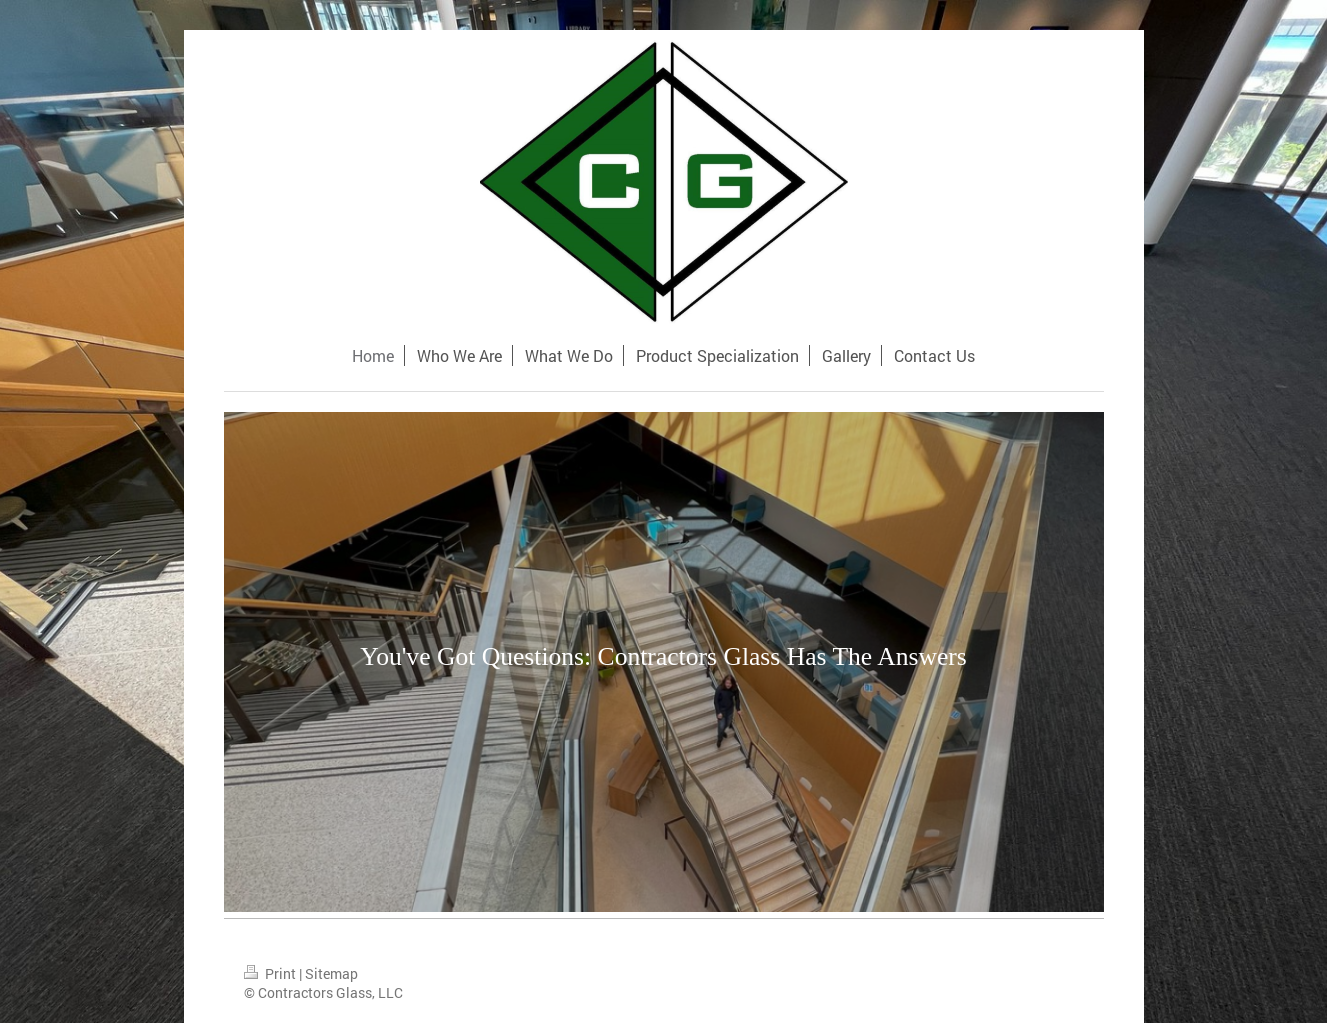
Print (271, 973)
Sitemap (331, 973)
